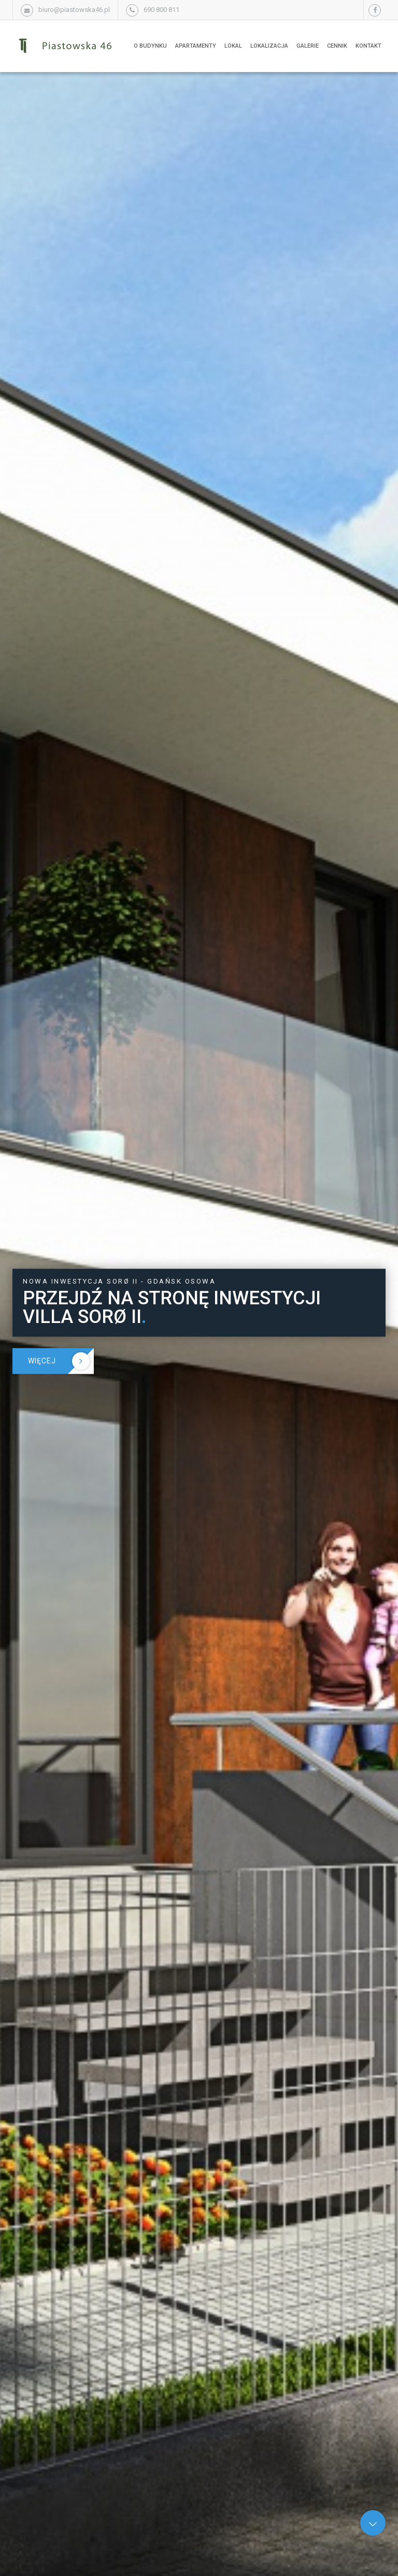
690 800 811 (161, 9)
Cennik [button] (337, 45)
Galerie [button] (307, 45)
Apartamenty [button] (195, 45)
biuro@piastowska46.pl (74, 9)
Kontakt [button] (368, 45)
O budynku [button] (150, 45)
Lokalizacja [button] (269, 45)
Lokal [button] (233, 45)
